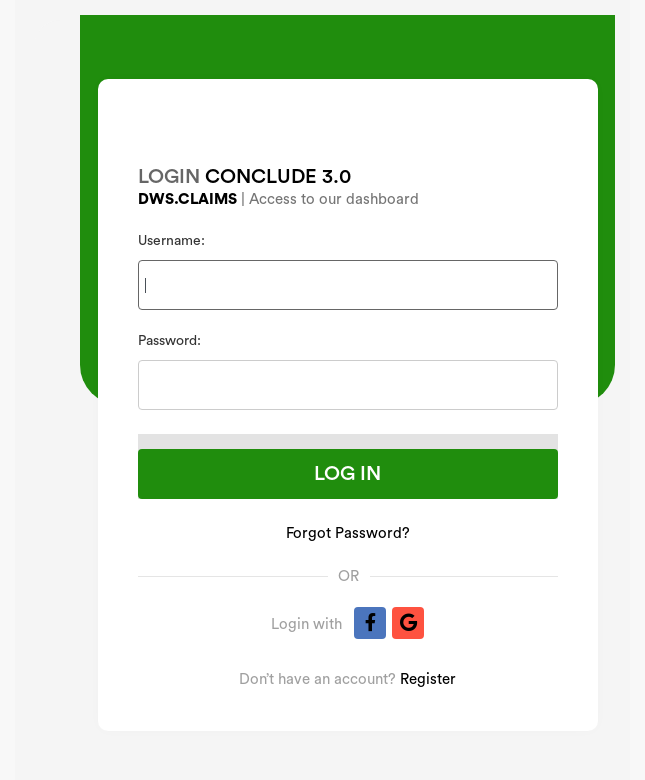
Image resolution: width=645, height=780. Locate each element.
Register (428, 679)
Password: (169, 341)
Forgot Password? (348, 533)
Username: (171, 241)
